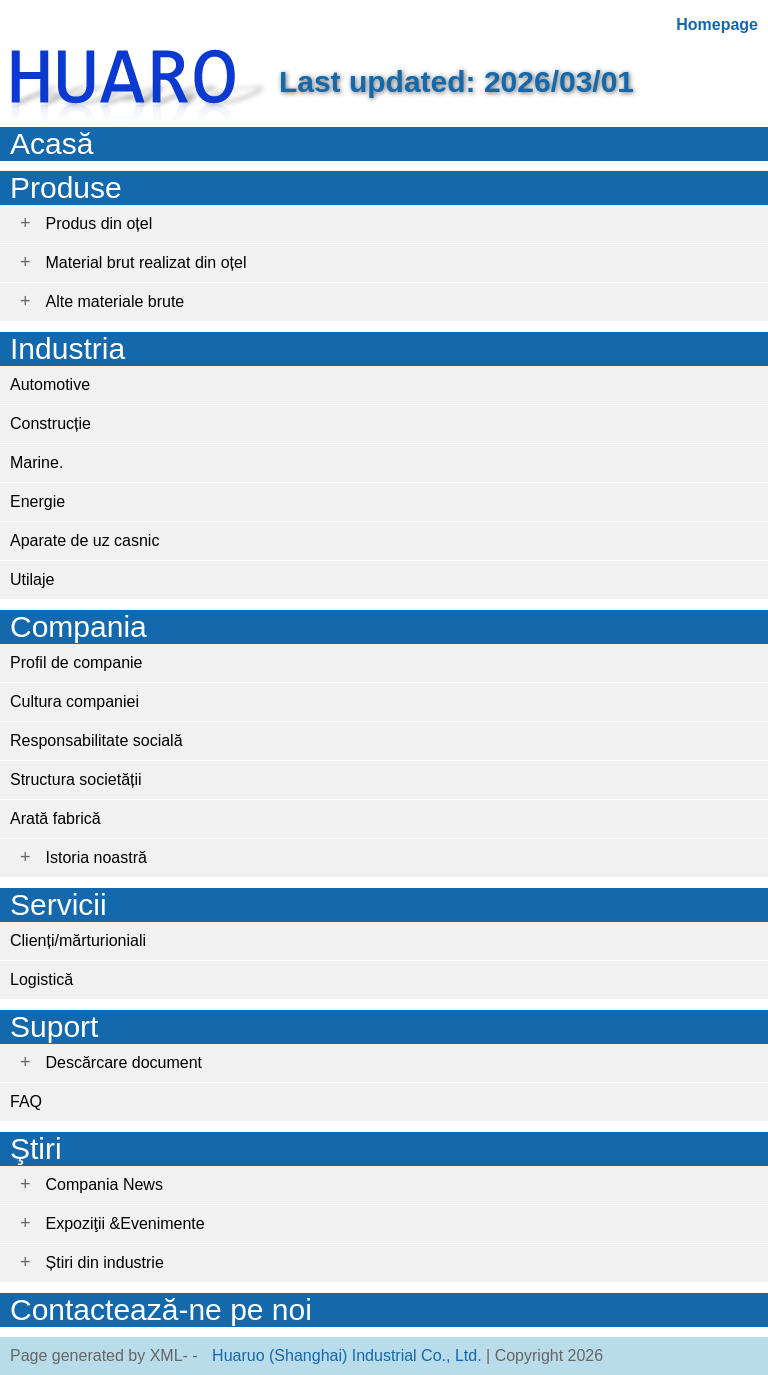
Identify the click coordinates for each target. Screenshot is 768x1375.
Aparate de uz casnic (84, 540)
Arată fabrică (55, 818)
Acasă (51, 143)
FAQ (26, 1101)
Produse (66, 187)
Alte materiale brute (115, 301)
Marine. (36, 462)
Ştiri (36, 1148)
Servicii (58, 904)
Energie (37, 501)
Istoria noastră (96, 857)
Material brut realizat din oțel (146, 262)
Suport (54, 1026)
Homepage (717, 24)
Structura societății (76, 779)
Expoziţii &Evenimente (125, 1223)
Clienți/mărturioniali (78, 940)
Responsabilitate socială (96, 740)
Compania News (104, 1184)
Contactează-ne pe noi (161, 1309)
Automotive (50, 384)
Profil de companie (76, 662)
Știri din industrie (105, 1262)
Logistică (41, 979)
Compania (78, 626)
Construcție (50, 423)
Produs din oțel (99, 223)
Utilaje (32, 579)
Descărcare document (124, 1062)
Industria (67, 348)
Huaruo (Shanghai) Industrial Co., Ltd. (346, 1355)
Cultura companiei (74, 701)
